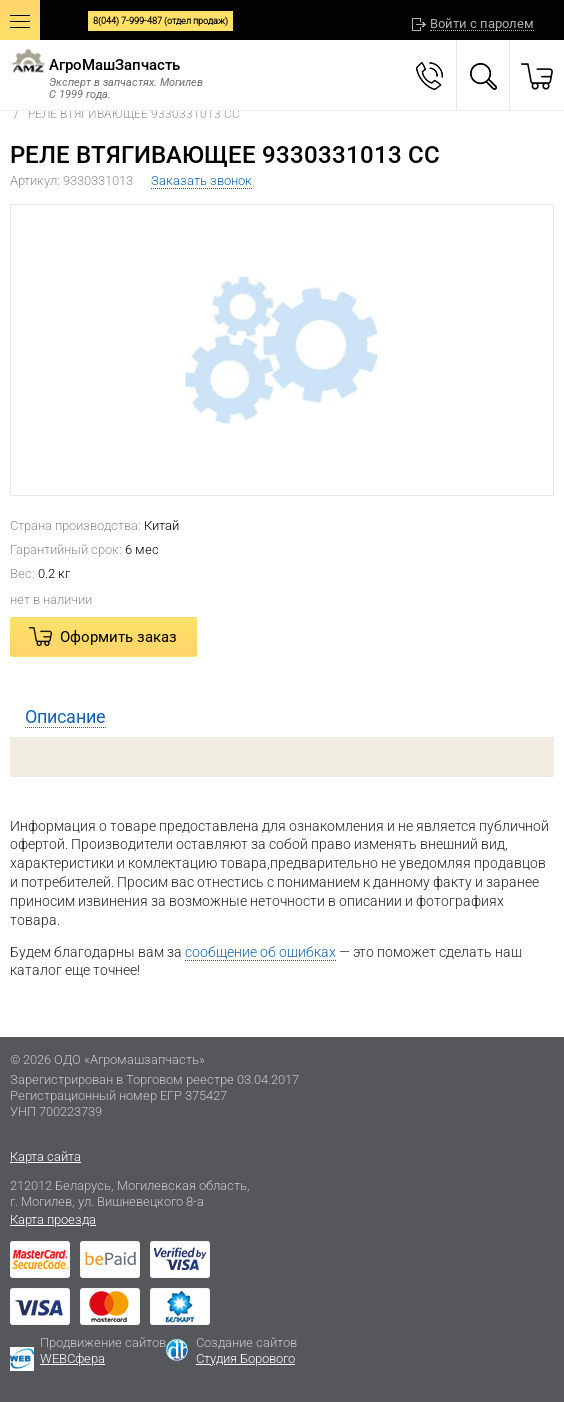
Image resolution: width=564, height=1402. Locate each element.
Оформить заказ (118, 637)
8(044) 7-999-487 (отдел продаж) (160, 21)
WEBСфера (72, 1358)
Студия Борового (245, 1358)
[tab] (282, 717)
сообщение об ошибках (260, 952)
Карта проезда (53, 1219)
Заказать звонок (201, 180)
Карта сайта (45, 1156)
